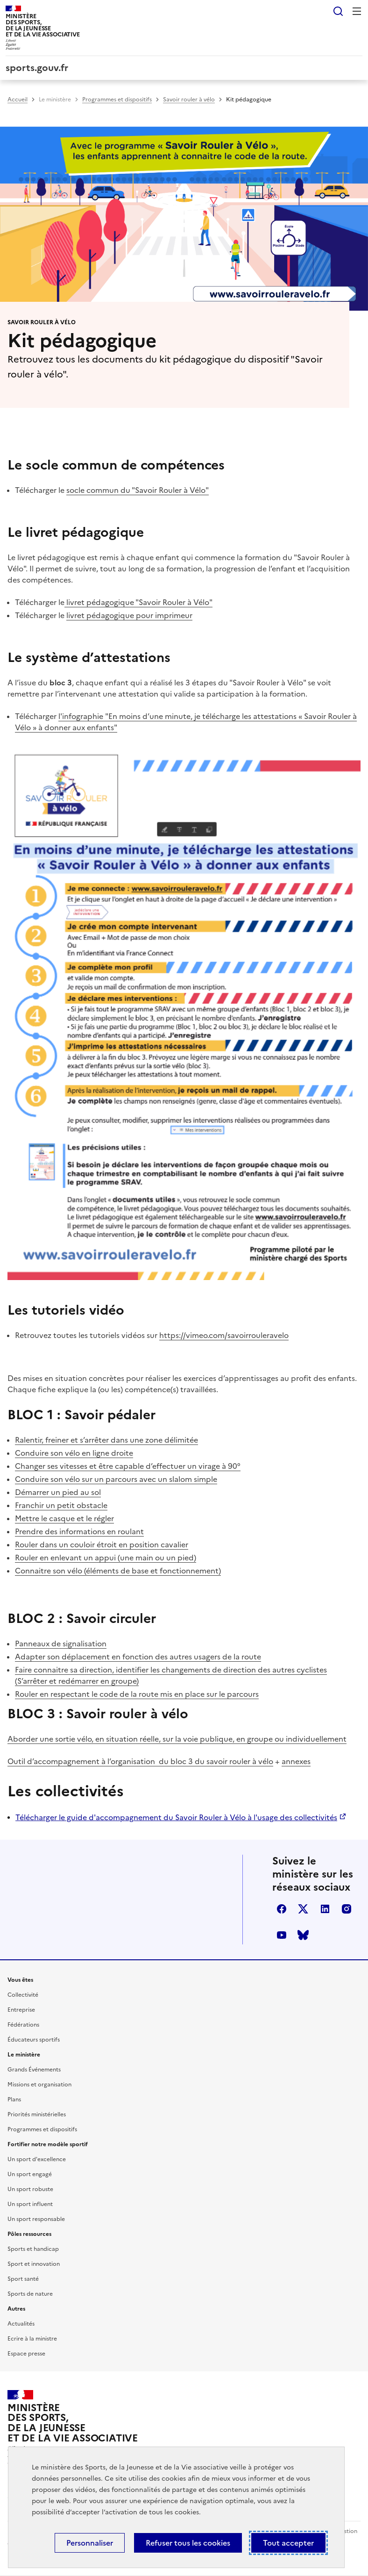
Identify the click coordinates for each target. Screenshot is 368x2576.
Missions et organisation (39, 2084)
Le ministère (55, 99)
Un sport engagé (29, 2174)
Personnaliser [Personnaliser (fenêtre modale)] (89, 2542)
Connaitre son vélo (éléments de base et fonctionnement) (118, 1570)
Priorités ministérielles (36, 2114)
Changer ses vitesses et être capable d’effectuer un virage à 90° (128, 1466)
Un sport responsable (36, 2219)
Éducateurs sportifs (33, 2039)
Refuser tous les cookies (188, 2542)
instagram (346, 1909)
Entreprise (21, 2010)
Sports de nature (30, 2294)
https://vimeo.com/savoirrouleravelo (224, 1335)
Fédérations (23, 2025)
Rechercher (338, 11)
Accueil (17, 99)
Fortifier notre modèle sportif (47, 2144)
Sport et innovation (33, 2264)
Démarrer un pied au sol (58, 1492)
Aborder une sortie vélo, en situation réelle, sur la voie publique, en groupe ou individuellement (177, 1738)
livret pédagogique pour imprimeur (129, 615)
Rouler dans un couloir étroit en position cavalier (101, 1544)
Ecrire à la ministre (32, 2338)
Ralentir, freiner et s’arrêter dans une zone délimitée (106, 1439)
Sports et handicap (33, 2249)
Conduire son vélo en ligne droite (74, 1453)
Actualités (21, 2324)
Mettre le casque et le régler (64, 1518)
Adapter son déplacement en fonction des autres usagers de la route (138, 1656)
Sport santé (23, 2279)
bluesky (303, 1935)
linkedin (325, 1909)
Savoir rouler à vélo (189, 99)
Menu (356, 11)
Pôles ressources (29, 2234)
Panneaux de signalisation (60, 1643)
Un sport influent (30, 2204)
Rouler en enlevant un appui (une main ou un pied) (105, 1557)
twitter (303, 1909)
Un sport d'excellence (36, 2159)
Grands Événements (34, 2069)
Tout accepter (288, 2542)
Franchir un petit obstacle (61, 1505)
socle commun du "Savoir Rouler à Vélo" (137, 490)
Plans (14, 2099)
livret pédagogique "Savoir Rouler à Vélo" (139, 602)
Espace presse (26, 2353)
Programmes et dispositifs (117, 99)
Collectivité (22, 1995)
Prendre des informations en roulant (79, 1531)
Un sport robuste (30, 2189)
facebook (281, 1909)
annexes (296, 1761)
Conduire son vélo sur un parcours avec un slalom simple (116, 1479)
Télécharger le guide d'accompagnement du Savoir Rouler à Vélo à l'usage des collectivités (176, 1817)
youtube (281, 1935)
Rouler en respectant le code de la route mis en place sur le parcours (137, 1694)
